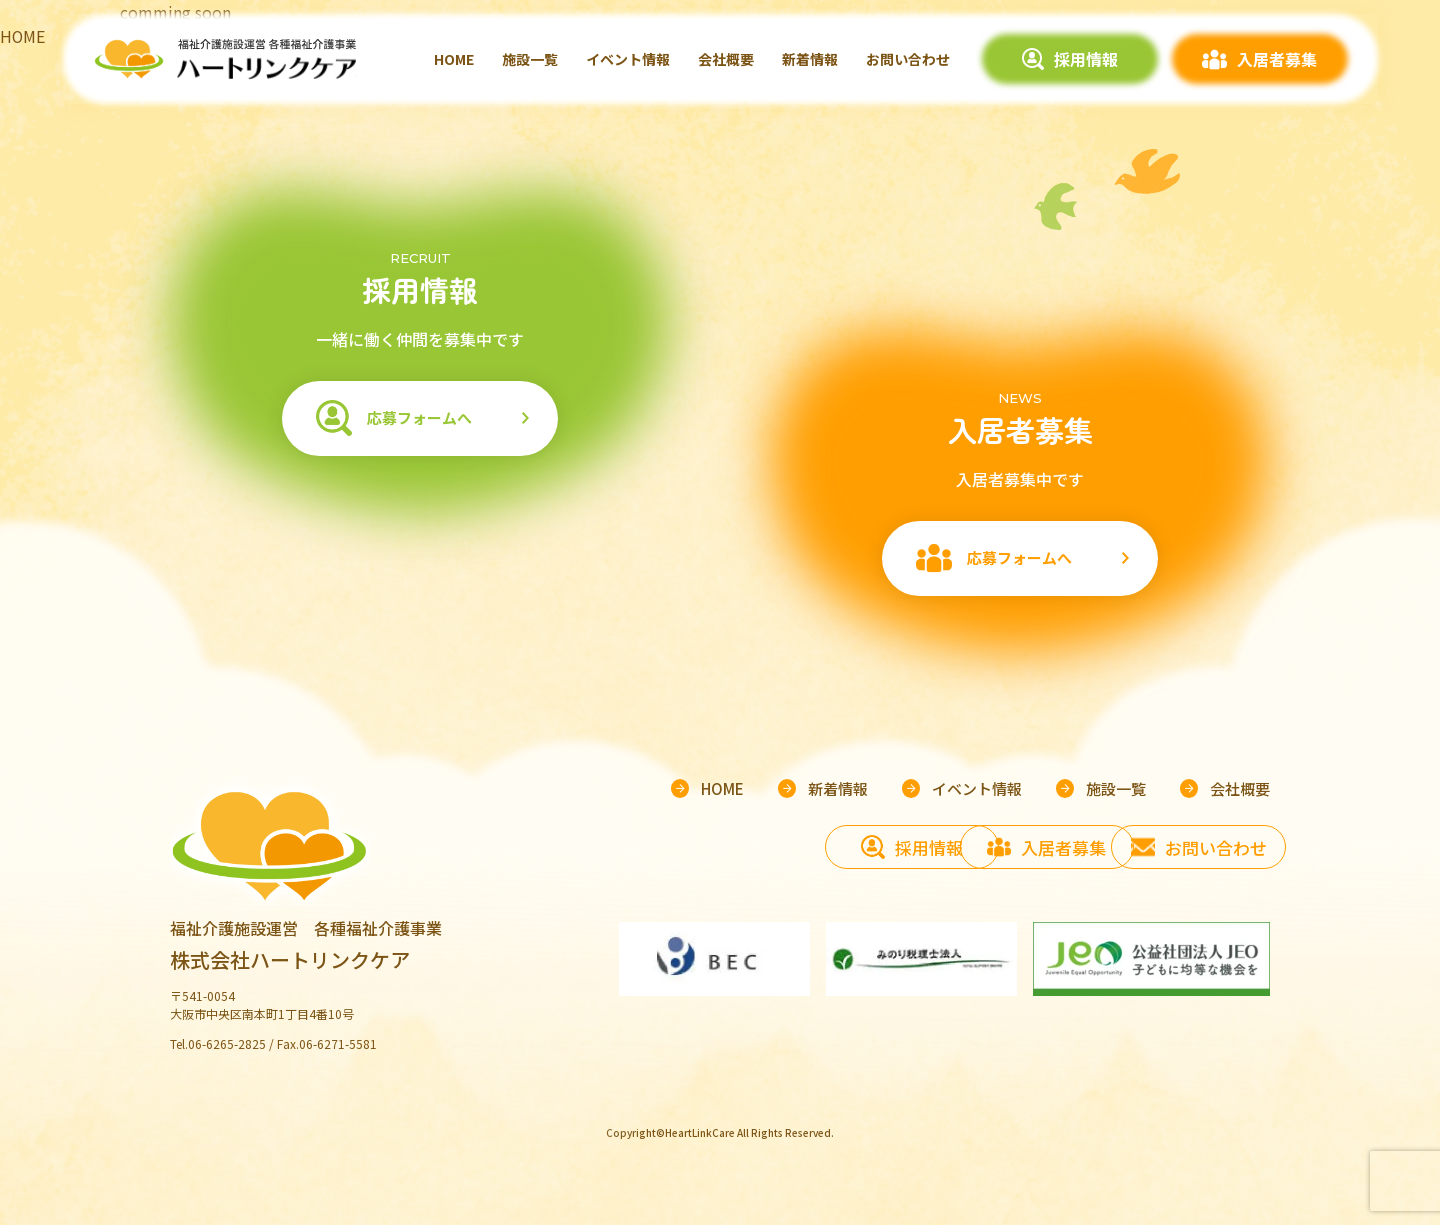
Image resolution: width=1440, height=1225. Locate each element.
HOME (454, 59)
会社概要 (726, 59)
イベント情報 (628, 59)
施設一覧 (530, 59)
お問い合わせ (908, 59)
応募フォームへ (418, 417)
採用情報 (1086, 59)
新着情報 (810, 59)
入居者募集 (1277, 59)
